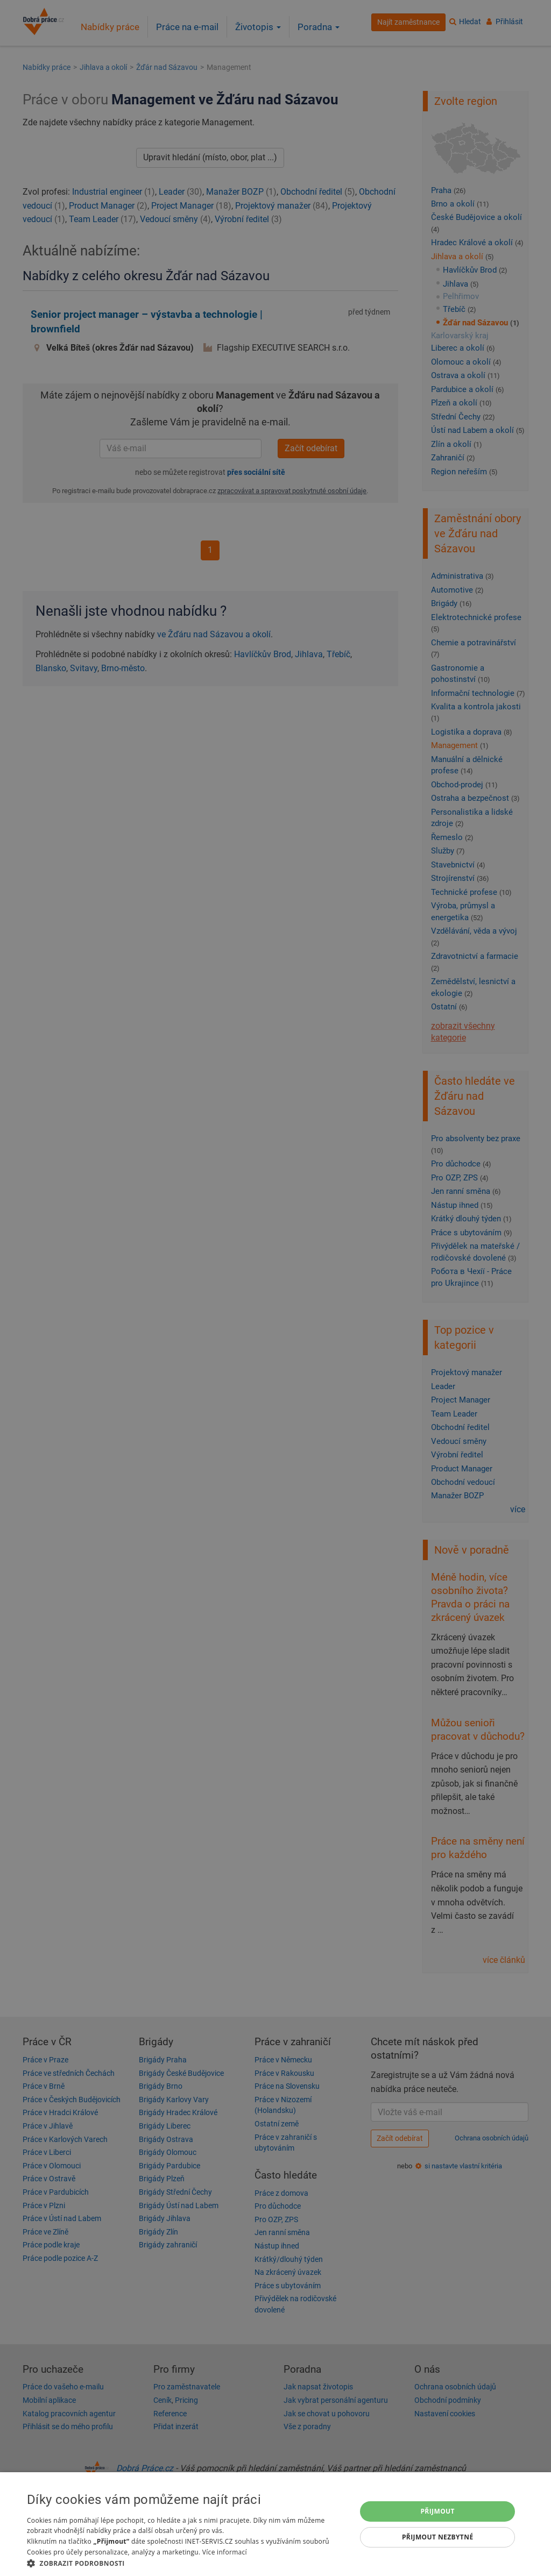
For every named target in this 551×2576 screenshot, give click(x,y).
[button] (187, 2563)
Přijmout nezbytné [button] (438, 2537)
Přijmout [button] (437, 2511)
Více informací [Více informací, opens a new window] (224, 2552)
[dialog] (275, 2524)
